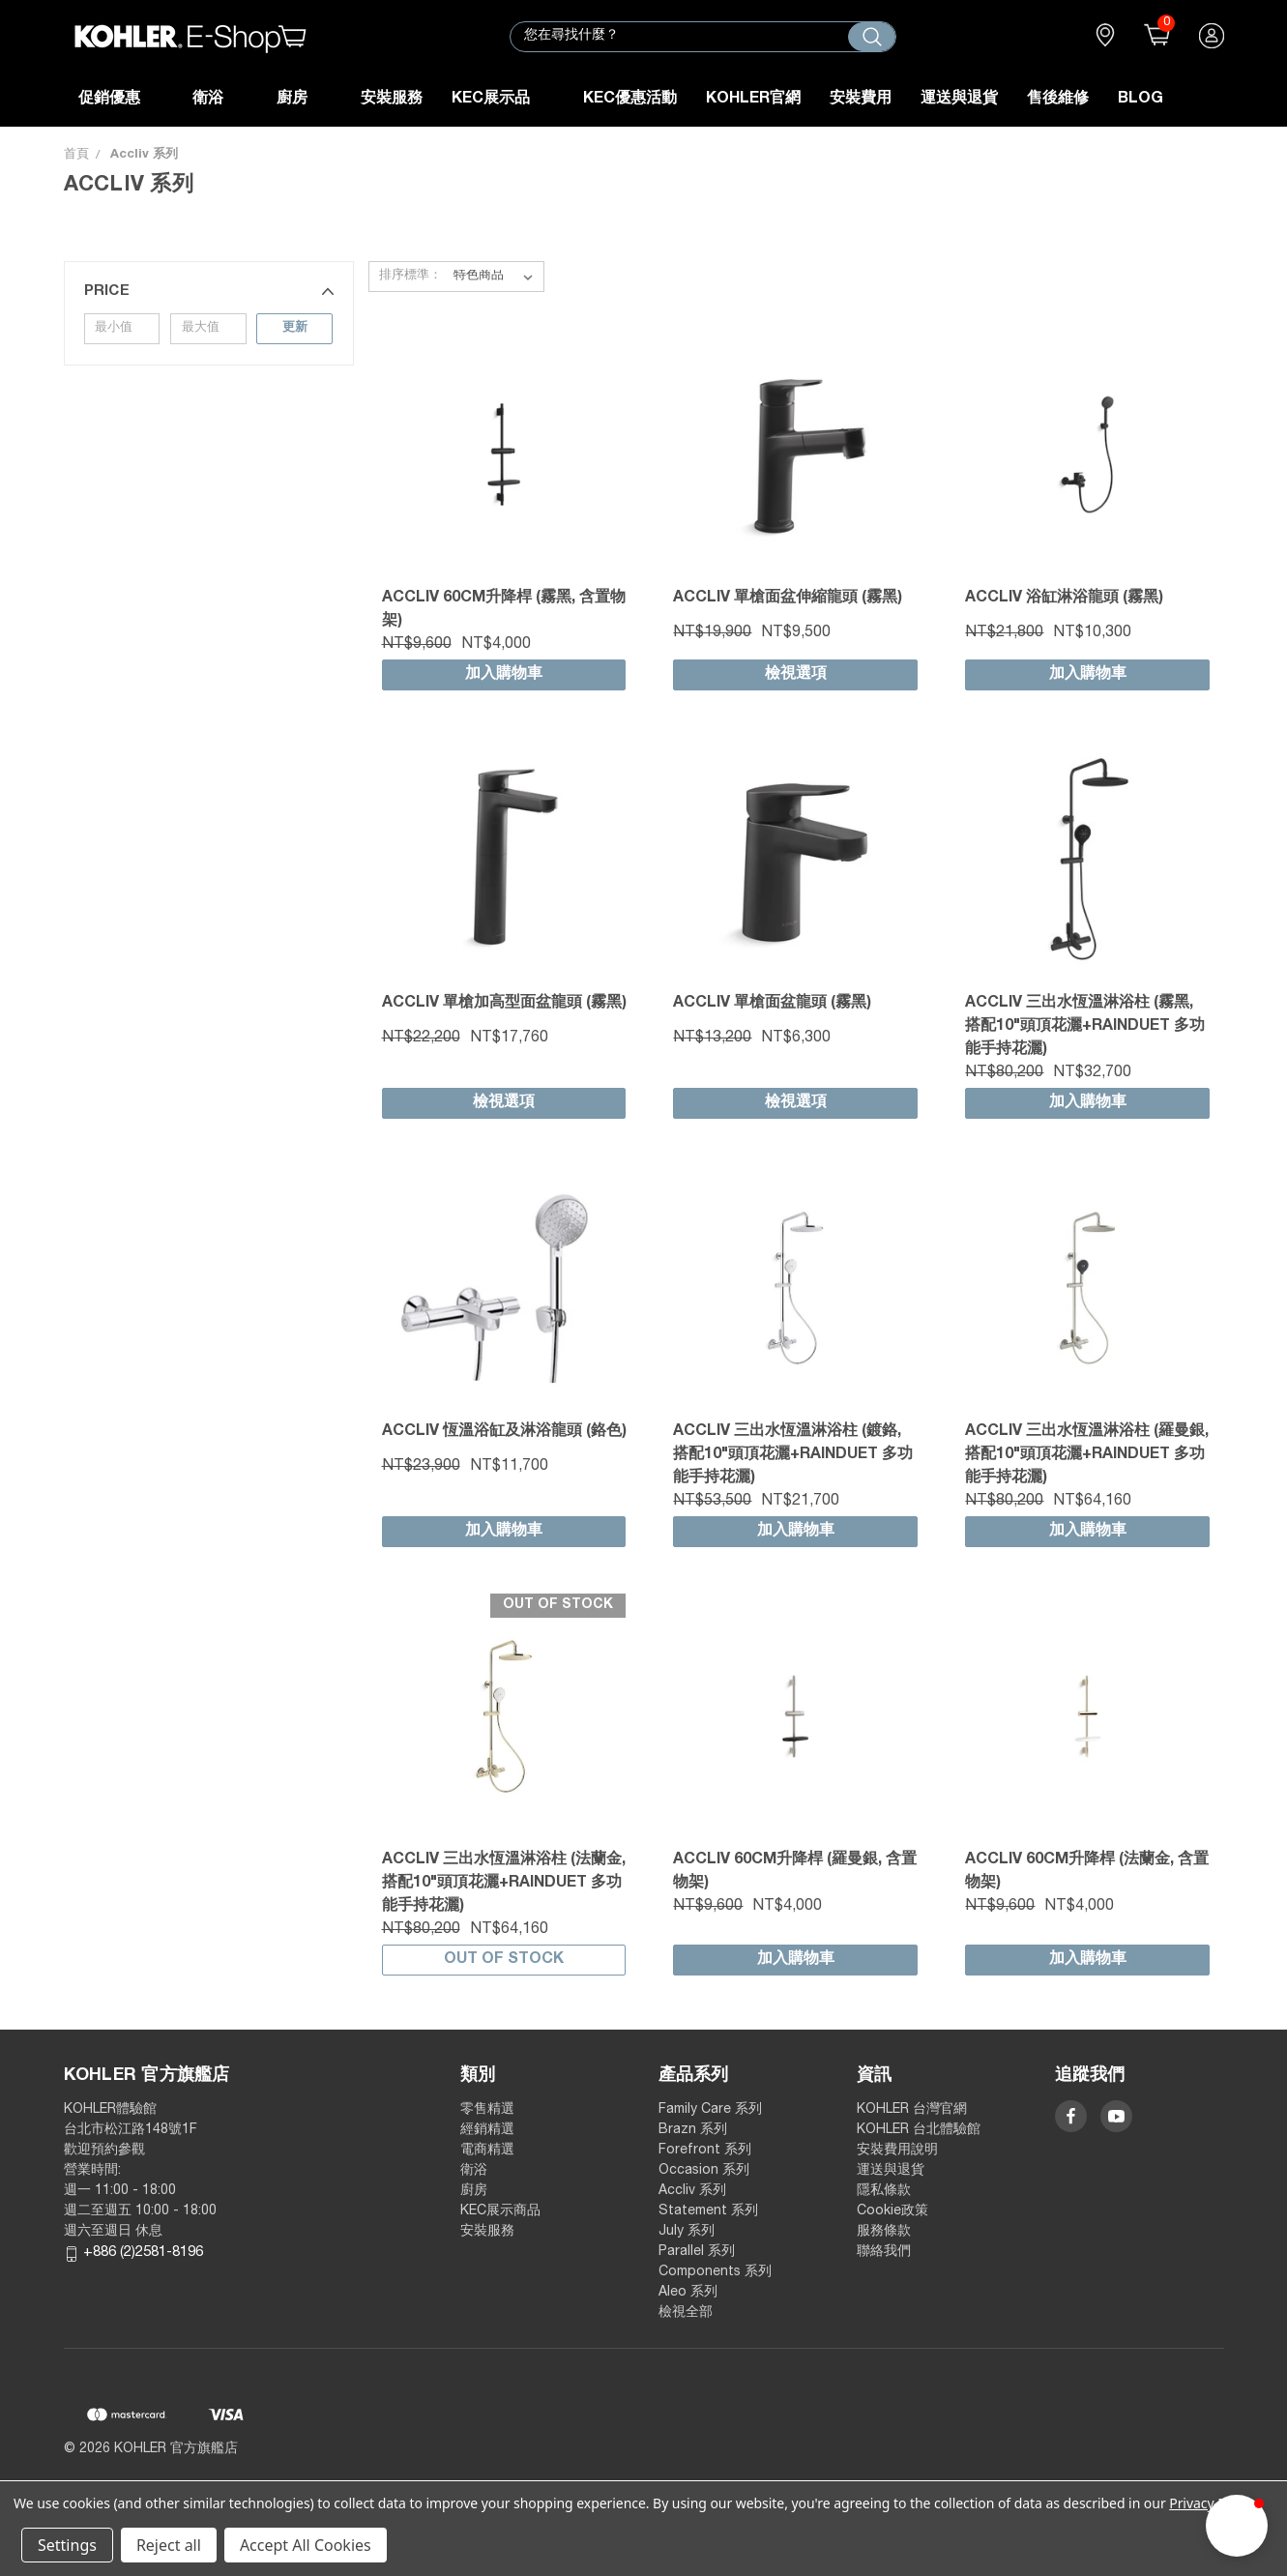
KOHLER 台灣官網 (912, 2110)
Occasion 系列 (703, 2171)
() (1152, 36)
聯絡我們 (884, 2252)
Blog (1140, 99)
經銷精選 (487, 2130)
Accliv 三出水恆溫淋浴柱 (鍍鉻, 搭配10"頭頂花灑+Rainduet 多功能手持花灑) (793, 1455)
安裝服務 (392, 99)
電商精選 (487, 2150)
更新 (294, 328)
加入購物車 (503, 675)
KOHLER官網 (753, 99)
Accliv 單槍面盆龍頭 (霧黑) (772, 1003)
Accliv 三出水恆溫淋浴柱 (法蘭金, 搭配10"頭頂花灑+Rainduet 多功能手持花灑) (504, 1884)
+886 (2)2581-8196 (143, 2252)
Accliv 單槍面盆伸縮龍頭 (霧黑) (787, 598)
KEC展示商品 (500, 2211)
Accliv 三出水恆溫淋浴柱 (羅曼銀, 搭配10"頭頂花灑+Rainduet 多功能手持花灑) (1087, 1455)
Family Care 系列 (710, 2110)
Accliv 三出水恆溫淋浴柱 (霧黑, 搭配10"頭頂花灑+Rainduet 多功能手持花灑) (1085, 1027)
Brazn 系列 (692, 2130)
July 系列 (686, 2232)
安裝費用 (861, 99)
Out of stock (504, 1960)
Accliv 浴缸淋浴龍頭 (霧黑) (1064, 598)
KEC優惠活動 (630, 99)
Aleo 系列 (687, 2292)
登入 (1211, 36)
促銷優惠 (121, 99)
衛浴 (220, 99)
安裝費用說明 (897, 2150)
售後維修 (1058, 99)
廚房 (304, 99)
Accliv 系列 (692, 2191)
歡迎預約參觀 (104, 2150)
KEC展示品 (503, 99)
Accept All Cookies (305, 2545)
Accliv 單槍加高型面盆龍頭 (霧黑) (504, 1003)
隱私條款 (884, 2191)
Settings (67, 2545)
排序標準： (410, 276)
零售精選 (487, 2110)
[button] (209, 292)
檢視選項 (796, 675)
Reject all (168, 2545)
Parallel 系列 (696, 2252)
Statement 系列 (708, 2211)
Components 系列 (715, 2272)
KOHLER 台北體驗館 (925, 2130)
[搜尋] (871, 36)
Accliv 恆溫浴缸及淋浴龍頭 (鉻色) (504, 1432)
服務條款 (884, 2232)
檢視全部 (685, 2313)
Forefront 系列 (704, 2150)
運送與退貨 (959, 99)
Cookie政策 (892, 2211)
